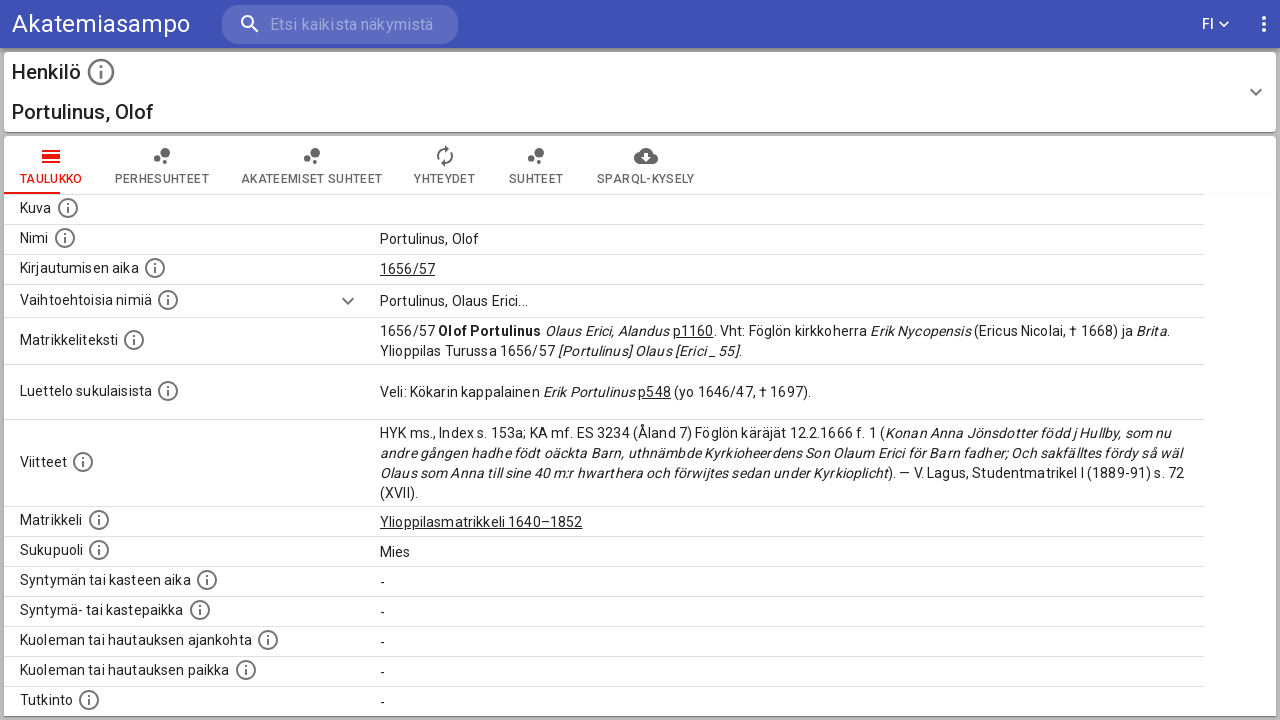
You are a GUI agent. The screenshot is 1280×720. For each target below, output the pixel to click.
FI (1216, 24)
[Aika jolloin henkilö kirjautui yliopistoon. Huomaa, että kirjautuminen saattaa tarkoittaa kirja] (155, 268)
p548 (654, 392)
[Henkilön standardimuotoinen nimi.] (65, 238)
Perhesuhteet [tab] (162, 165)
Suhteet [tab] (536, 165)
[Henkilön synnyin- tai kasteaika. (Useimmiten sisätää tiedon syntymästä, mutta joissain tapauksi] (207, 580)
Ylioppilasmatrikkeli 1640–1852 (481, 522)
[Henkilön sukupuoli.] (99, 550)
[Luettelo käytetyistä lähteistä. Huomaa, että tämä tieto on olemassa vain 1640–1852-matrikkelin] (83, 462)
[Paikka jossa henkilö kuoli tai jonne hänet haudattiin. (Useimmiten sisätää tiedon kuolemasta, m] (246, 670)
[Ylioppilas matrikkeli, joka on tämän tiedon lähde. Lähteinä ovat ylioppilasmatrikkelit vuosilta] (99, 520)
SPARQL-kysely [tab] (645, 165)
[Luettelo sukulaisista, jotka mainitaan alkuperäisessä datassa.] (168, 391)
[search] (340, 24)
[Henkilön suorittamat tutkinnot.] (89, 700)
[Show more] (348, 301)
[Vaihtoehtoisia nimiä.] (168, 300)
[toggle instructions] (101, 72)
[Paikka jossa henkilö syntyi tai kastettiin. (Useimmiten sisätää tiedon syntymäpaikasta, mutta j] (200, 610)
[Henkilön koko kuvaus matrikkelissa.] (134, 340)
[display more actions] (1264, 24)
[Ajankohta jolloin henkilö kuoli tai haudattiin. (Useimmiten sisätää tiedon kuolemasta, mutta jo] (268, 640)
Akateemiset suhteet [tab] (312, 165)
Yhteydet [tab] (444, 165)
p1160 (693, 331)
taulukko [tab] (51, 165)
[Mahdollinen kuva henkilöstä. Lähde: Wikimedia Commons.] (68, 208)
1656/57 (407, 269)
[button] (640, 92)
